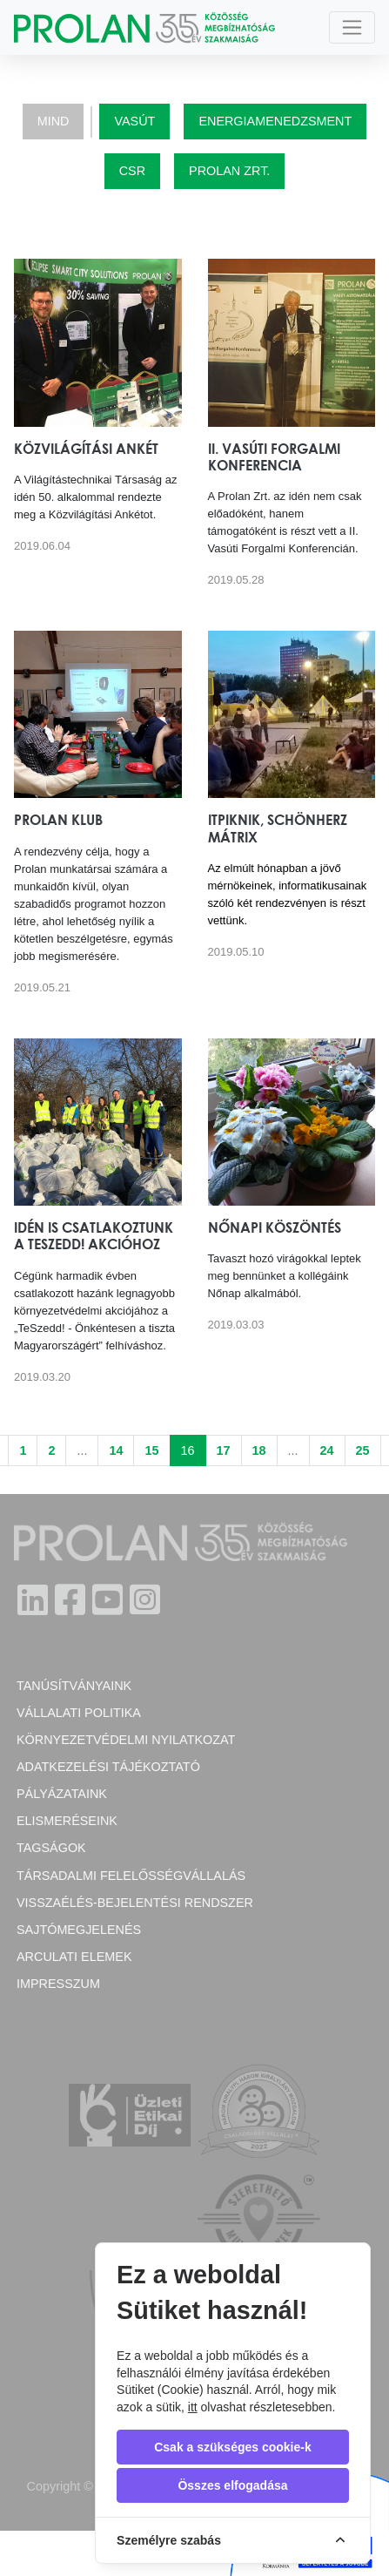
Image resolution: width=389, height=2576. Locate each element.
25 (363, 1450)
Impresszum (58, 1984)
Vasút (134, 121)
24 (327, 1450)
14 (116, 1450)
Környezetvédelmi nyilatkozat (126, 1740)
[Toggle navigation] (352, 27)
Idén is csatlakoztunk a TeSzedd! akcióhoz (93, 1236)
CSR (132, 171)
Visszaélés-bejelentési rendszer (135, 1903)
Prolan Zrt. (229, 171)
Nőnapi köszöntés (274, 1227)
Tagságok (51, 1848)
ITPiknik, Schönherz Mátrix (277, 828)
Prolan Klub (58, 819)
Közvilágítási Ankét (86, 448)
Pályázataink (62, 1794)
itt (193, 2407)
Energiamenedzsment (275, 121)
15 (151, 1450)
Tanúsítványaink (74, 1686)
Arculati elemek (74, 1957)
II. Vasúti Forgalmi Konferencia (274, 457)
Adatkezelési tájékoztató (108, 1767)
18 (259, 1450)
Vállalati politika (79, 1713)
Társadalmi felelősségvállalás (131, 1876)
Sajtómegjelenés (79, 1930)
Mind (53, 121)
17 (224, 1450)
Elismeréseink (67, 1821)
